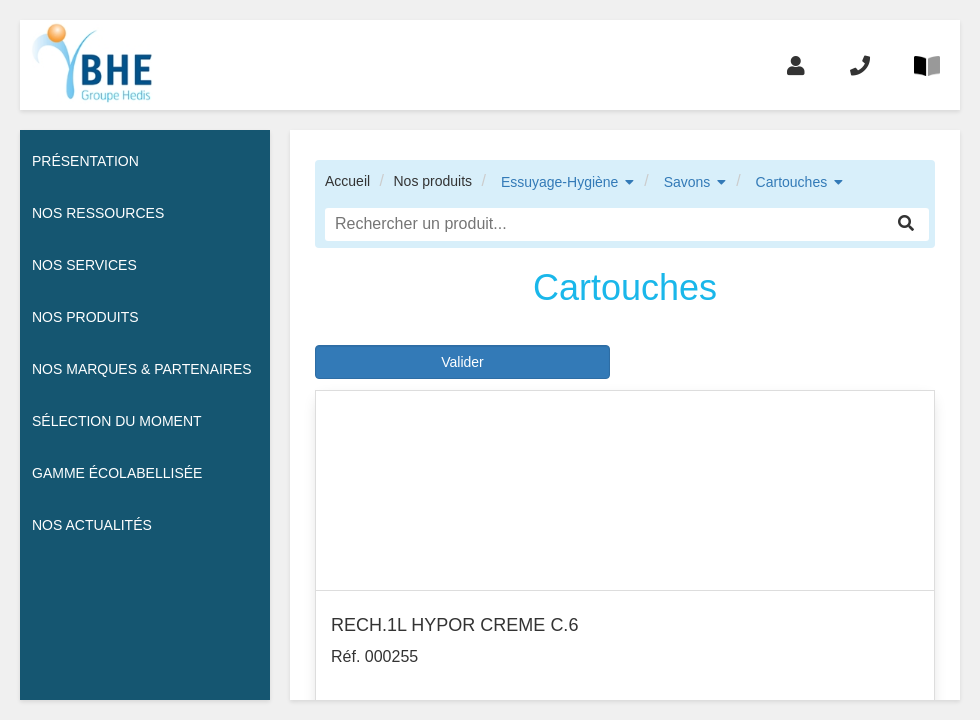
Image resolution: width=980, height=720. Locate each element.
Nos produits (432, 181)
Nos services (84, 265)
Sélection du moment (117, 421)
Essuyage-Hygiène (560, 182)
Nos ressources (98, 213)
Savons (687, 182)
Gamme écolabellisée (117, 473)
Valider (462, 362)
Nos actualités (92, 525)
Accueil (347, 181)
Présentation (85, 161)
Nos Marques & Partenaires (142, 369)
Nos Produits (85, 317)
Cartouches (792, 182)
